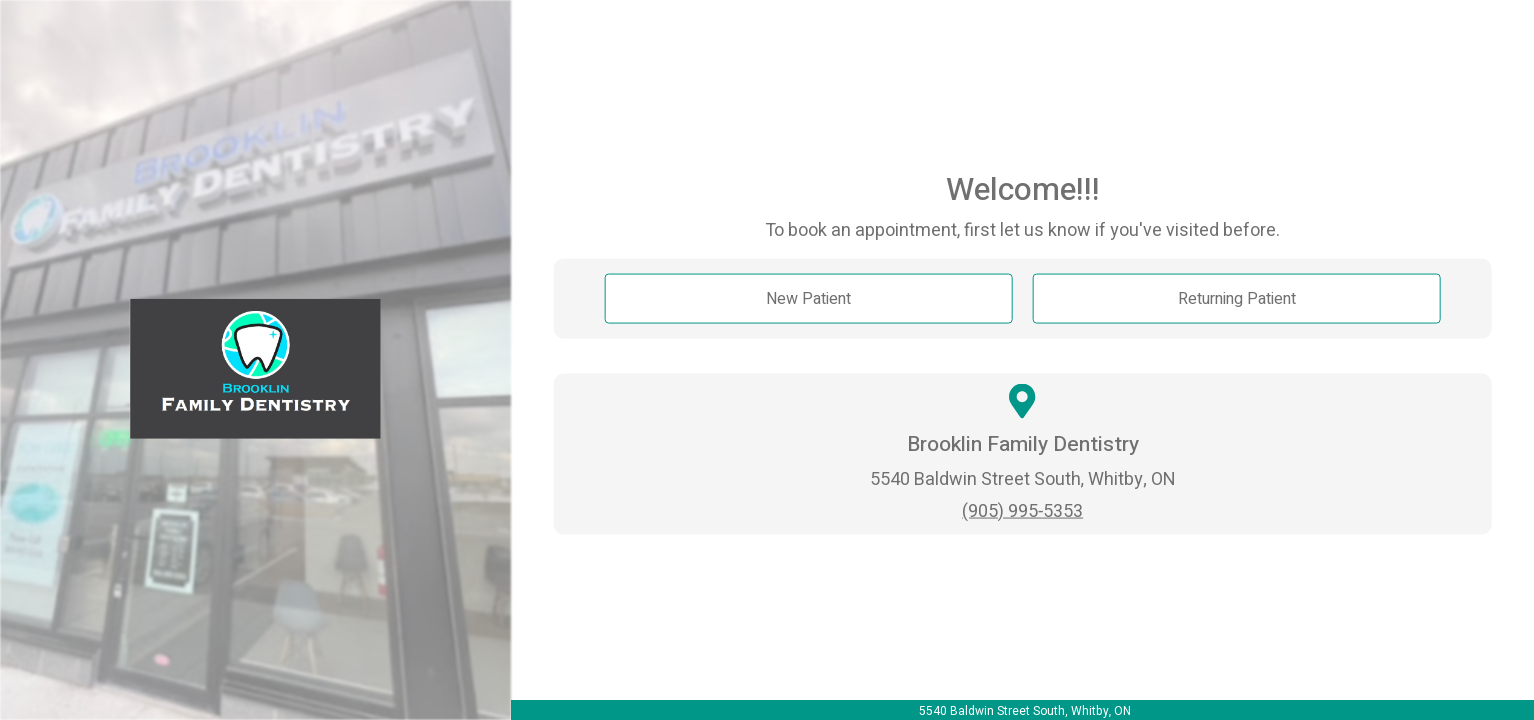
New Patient (808, 299)
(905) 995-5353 (1022, 510)
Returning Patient (1237, 299)
